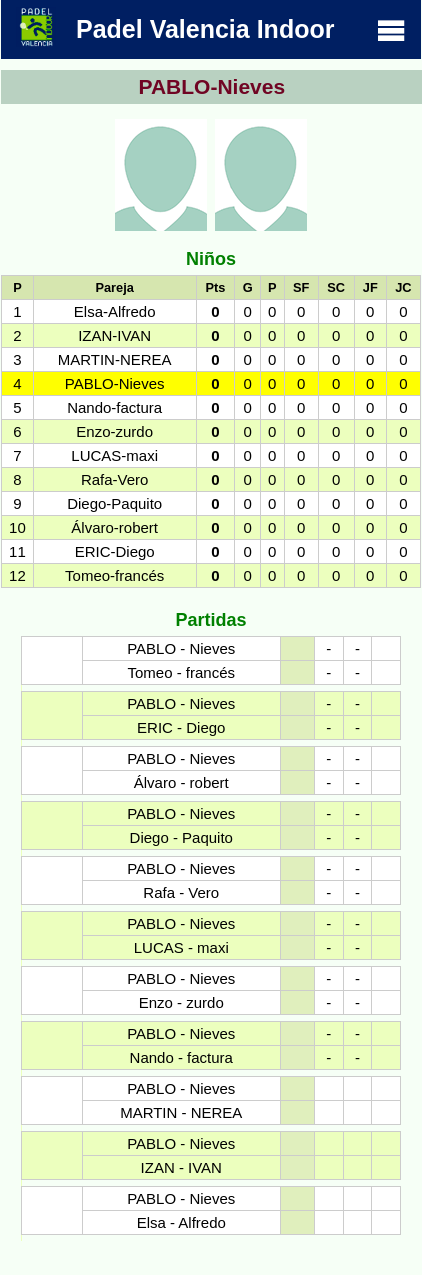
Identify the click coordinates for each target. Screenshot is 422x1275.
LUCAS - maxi (181, 947)
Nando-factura (114, 407)
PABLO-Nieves (115, 383)
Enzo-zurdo (114, 431)
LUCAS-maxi (114, 455)
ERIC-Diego (115, 551)
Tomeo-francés (114, 575)
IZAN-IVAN (114, 335)
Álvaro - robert (181, 782)
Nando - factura (181, 1057)
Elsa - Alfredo (181, 1222)
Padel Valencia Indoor (211, 27)
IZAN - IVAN (181, 1167)
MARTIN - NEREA (181, 1112)
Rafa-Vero (115, 479)
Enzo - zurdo (181, 1002)
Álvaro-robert (114, 527)
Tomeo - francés (181, 672)
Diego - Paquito (181, 837)
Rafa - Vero (181, 892)
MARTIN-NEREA (115, 359)
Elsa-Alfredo (115, 311)
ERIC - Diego (181, 727)
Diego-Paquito (114, 503)
